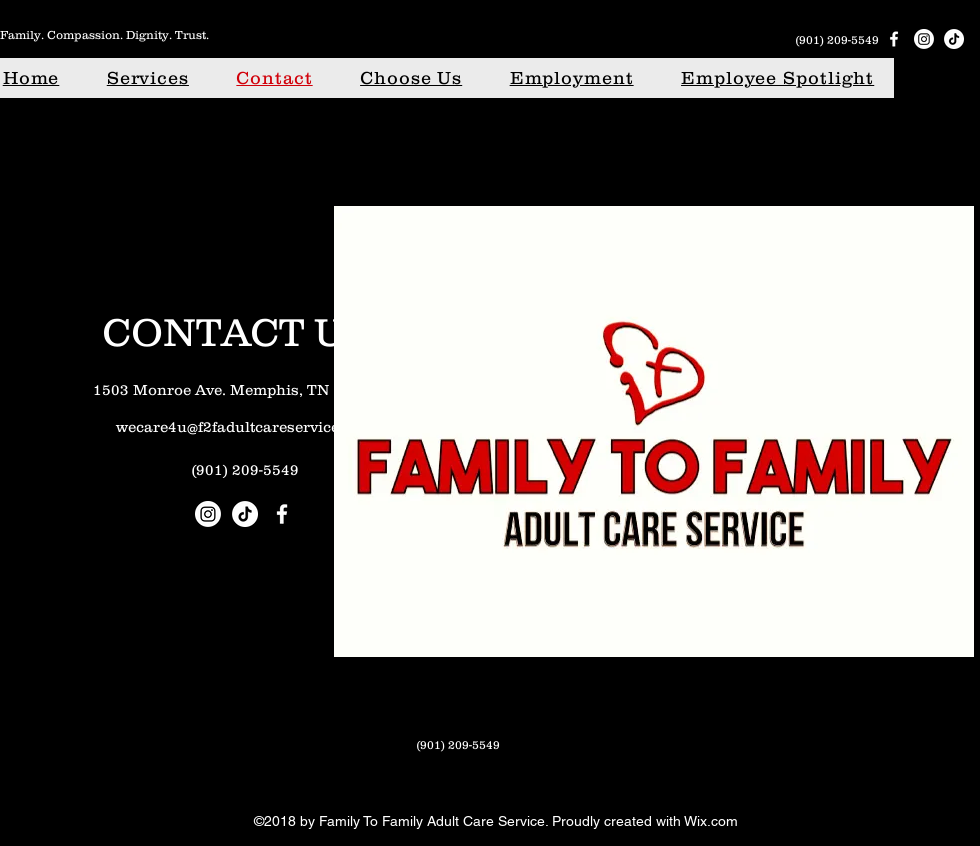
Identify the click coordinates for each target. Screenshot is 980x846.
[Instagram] (924, 39)
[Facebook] (894, 39)
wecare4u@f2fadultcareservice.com (245, 426)
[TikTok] (954, 39)
